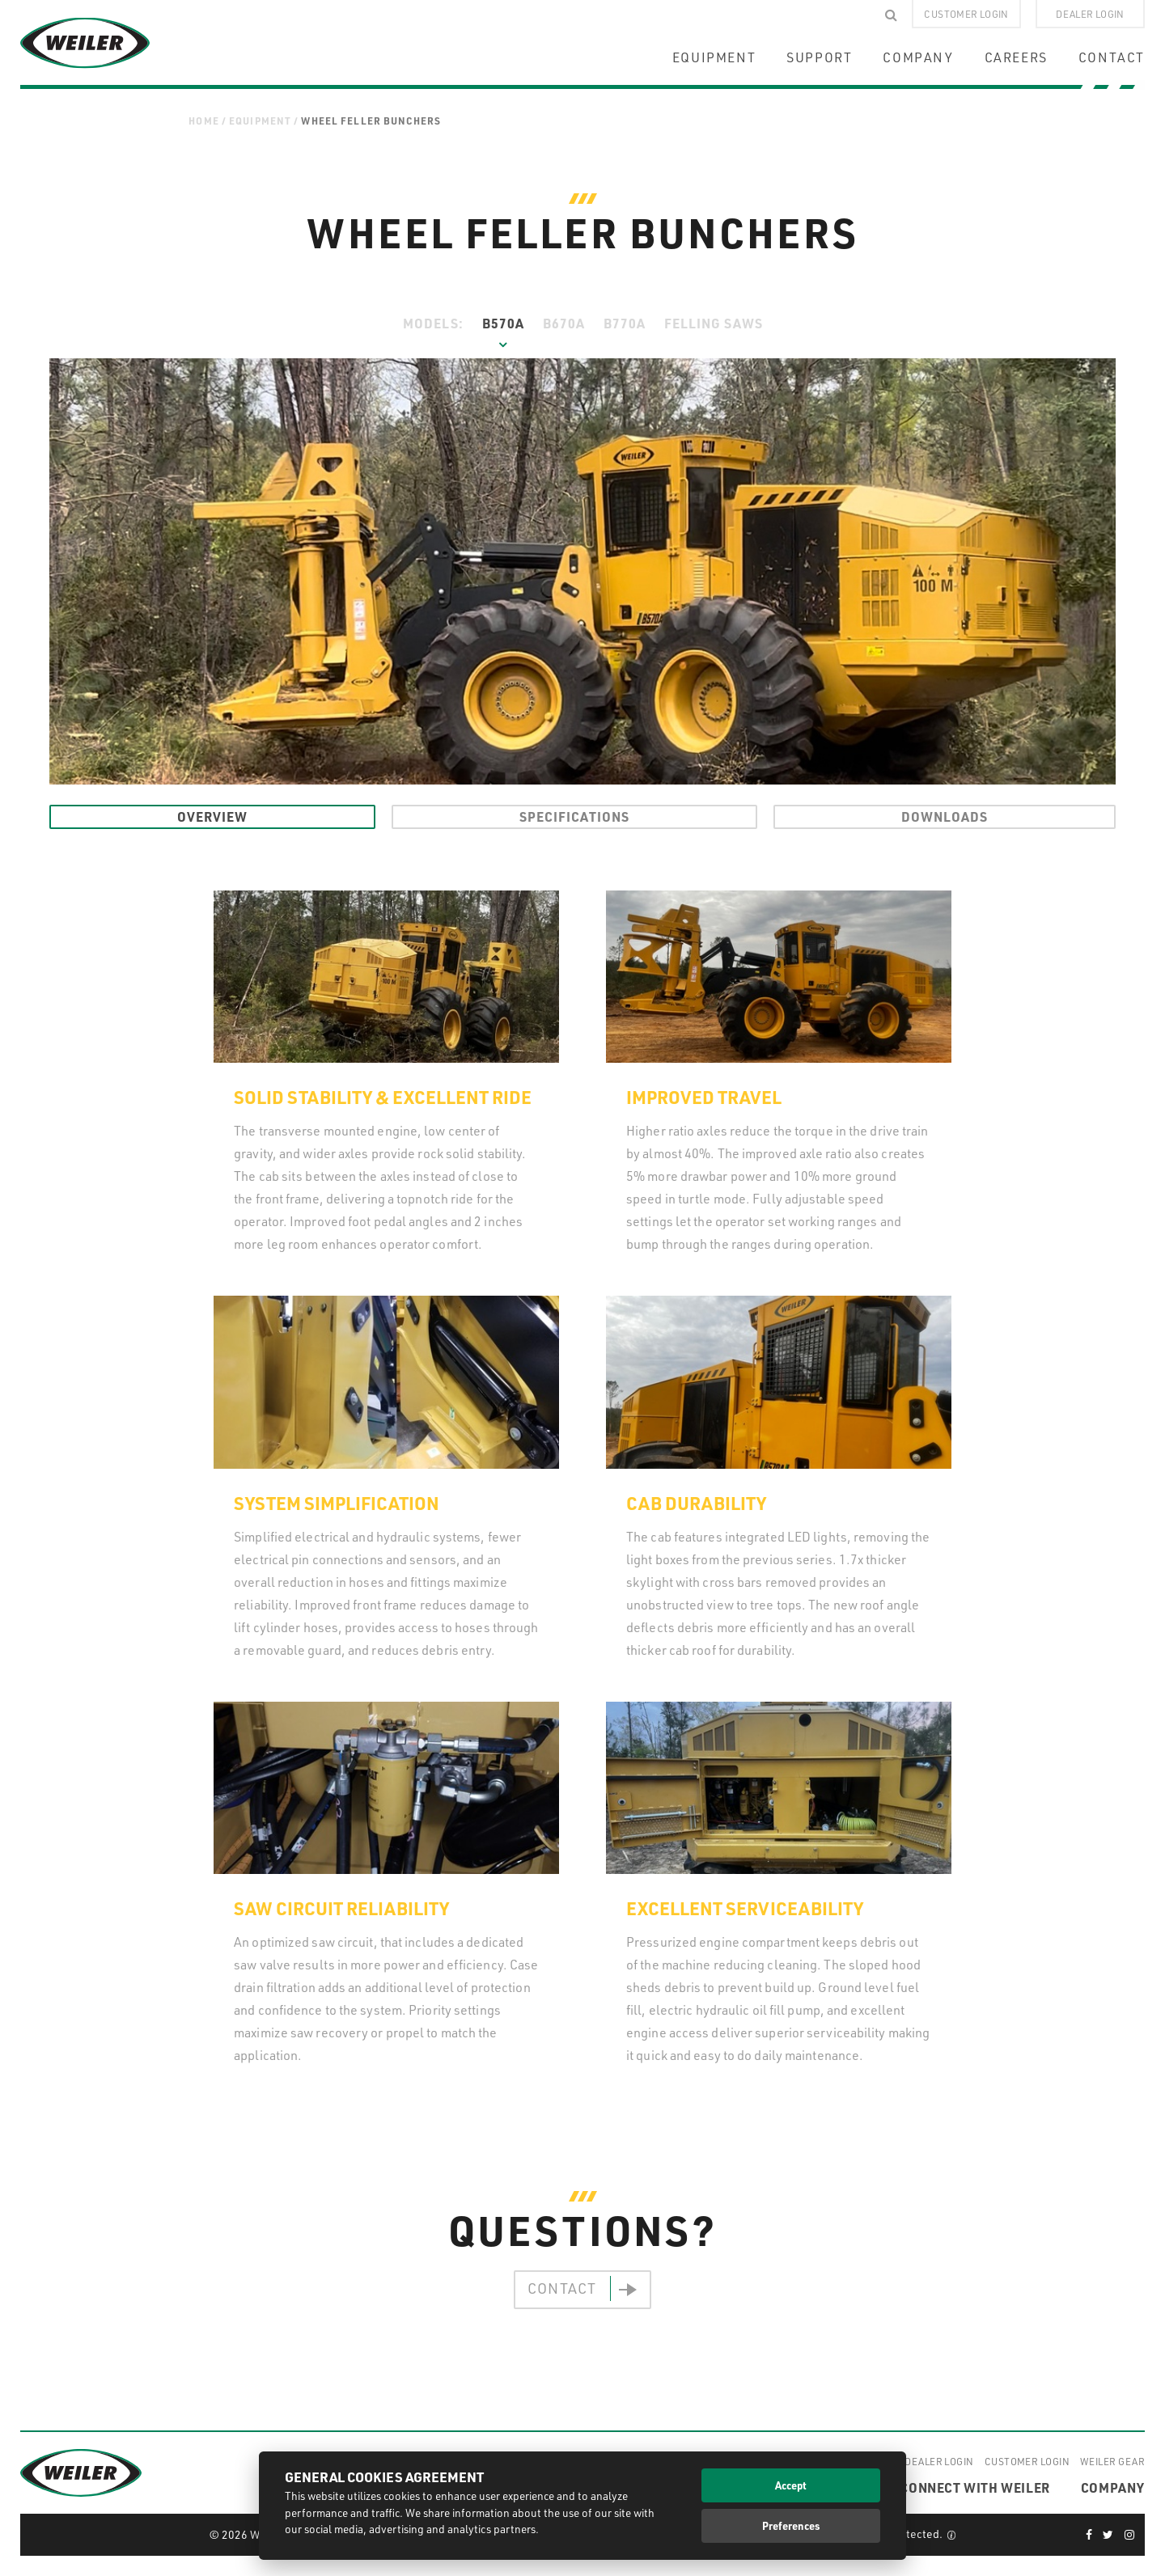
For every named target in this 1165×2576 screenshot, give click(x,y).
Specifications (574, 816)
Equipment (260, 120)
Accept (791, 2485)
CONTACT (1111, 57)
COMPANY (918, 57)
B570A (503, 323)
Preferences (791, 2525)
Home (204, 120)
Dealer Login (938, 2461)
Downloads (944, 816)
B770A (625, 323)
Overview (212, 816)
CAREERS (1016, 57)
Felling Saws (713, 323)
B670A (564, 323)
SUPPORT (819, 57)
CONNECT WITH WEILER (974, 2487)
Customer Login (1027, 2461)
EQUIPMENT (714, 57)
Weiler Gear (1112, 2461)
